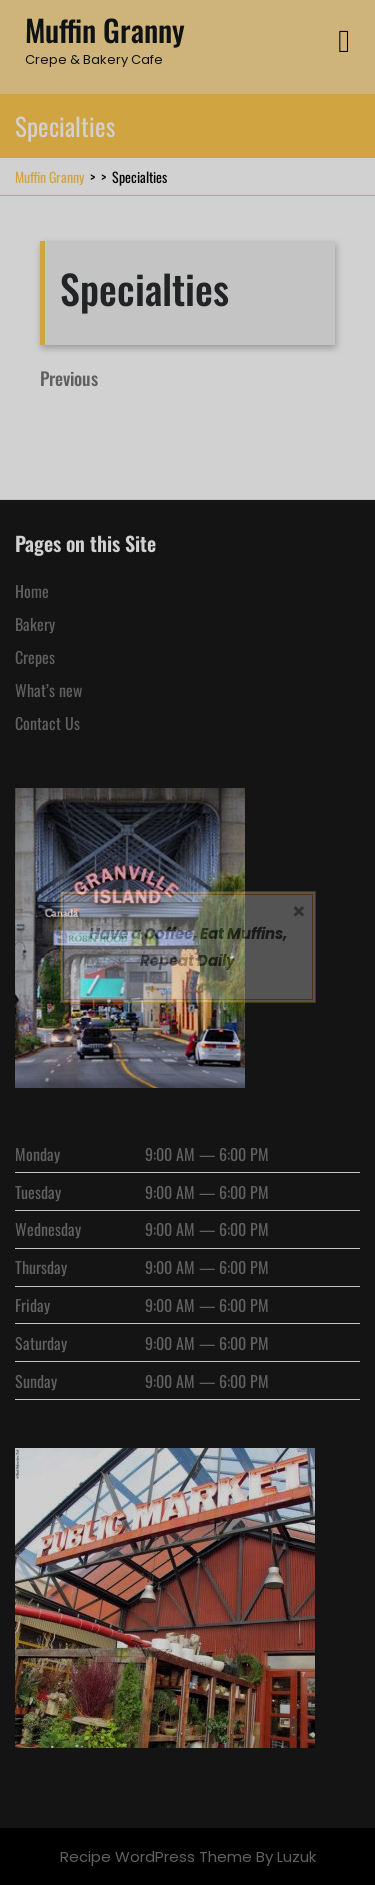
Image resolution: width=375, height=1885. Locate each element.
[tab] (344, 42)
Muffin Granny (105, 29)
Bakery (35, 624)
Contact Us (47, 723)
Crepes (35, 657)
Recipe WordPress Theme (156, 1856)
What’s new (48, 690)
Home (32, 591)
